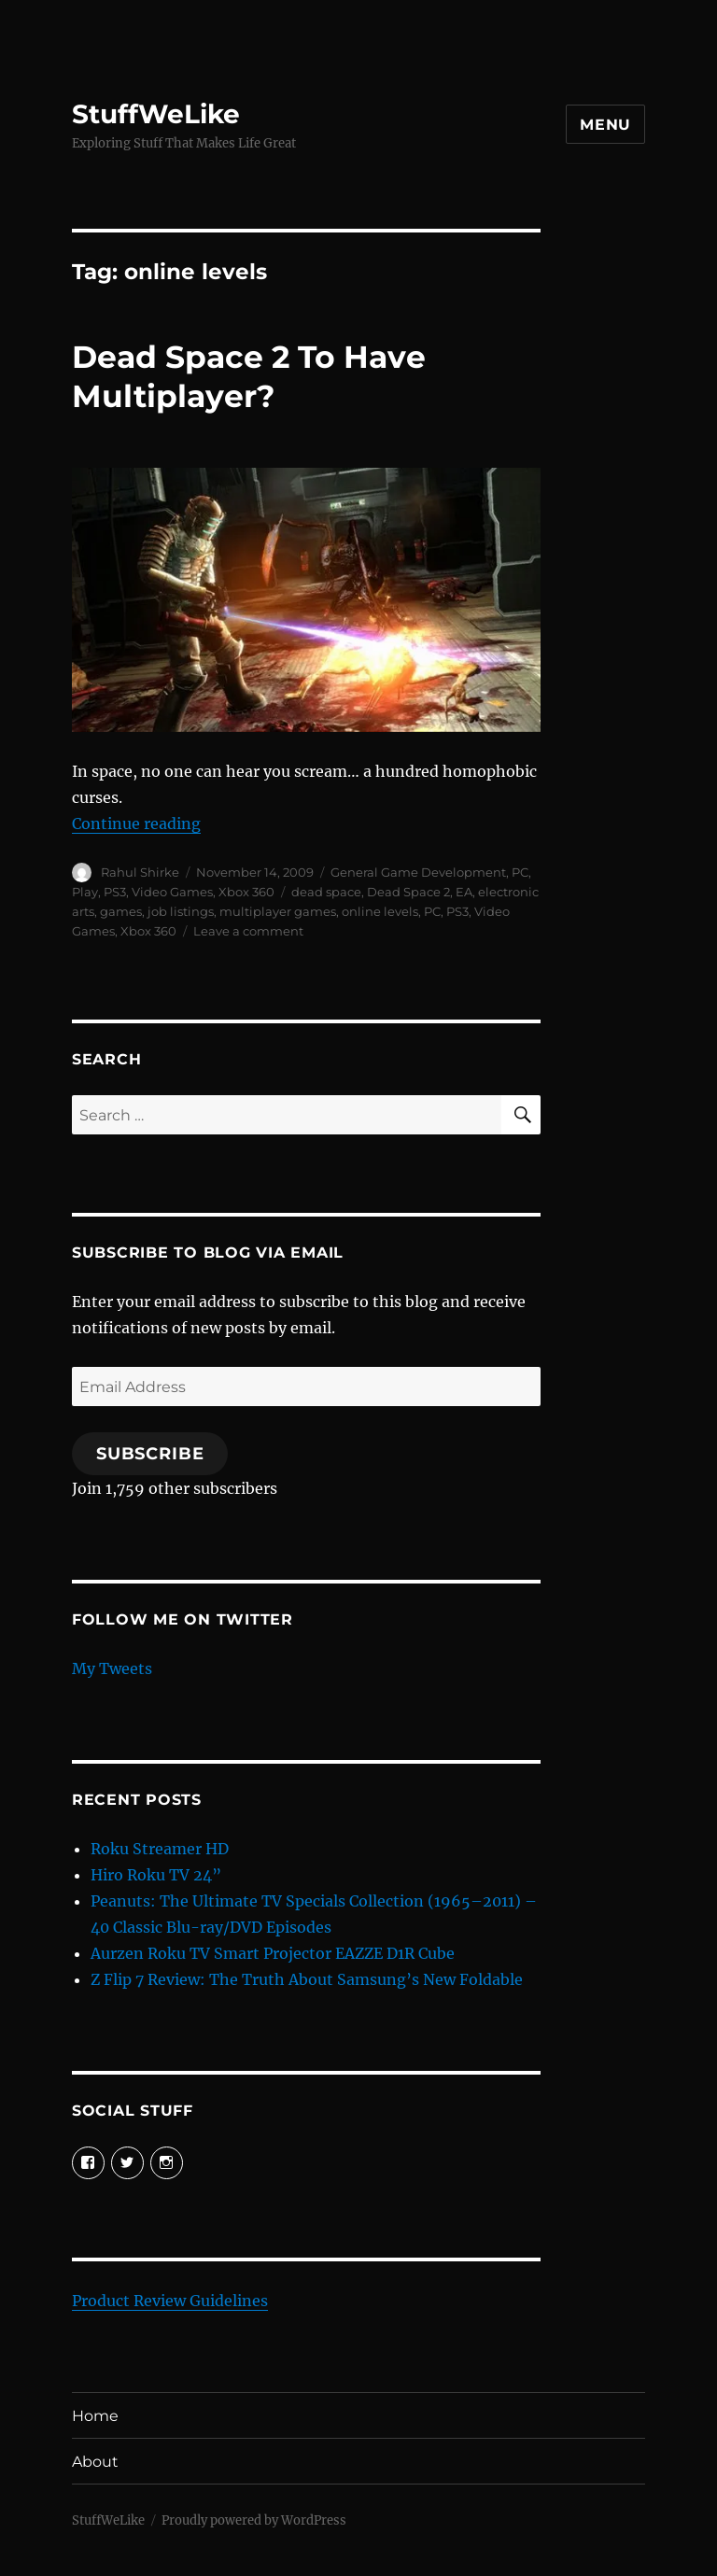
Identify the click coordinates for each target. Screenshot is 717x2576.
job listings (181, 911)
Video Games (172, 891)
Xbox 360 (246, 891)
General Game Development (418, 872)
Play (85, 891)
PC (520, 872)
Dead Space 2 (408, 891)
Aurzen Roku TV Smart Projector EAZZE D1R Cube (273, 1953)
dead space (326, 891)
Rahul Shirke (140, 872)
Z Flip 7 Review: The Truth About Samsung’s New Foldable (307, 1979)
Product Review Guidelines (170, 2300)
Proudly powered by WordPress (254, 2520)
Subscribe (150, 1453)
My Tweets (112, 1668)
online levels (380, 911)
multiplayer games (277, 911)
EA (464, 891)
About (95, 2461)
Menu (605, 125)
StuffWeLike (156, 114)
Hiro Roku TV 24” (156, 1874)
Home (95, 2416)
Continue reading (136, 823)
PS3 (115, 891)
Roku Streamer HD (160, 1848)
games (121, 911)
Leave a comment (248, 930)
